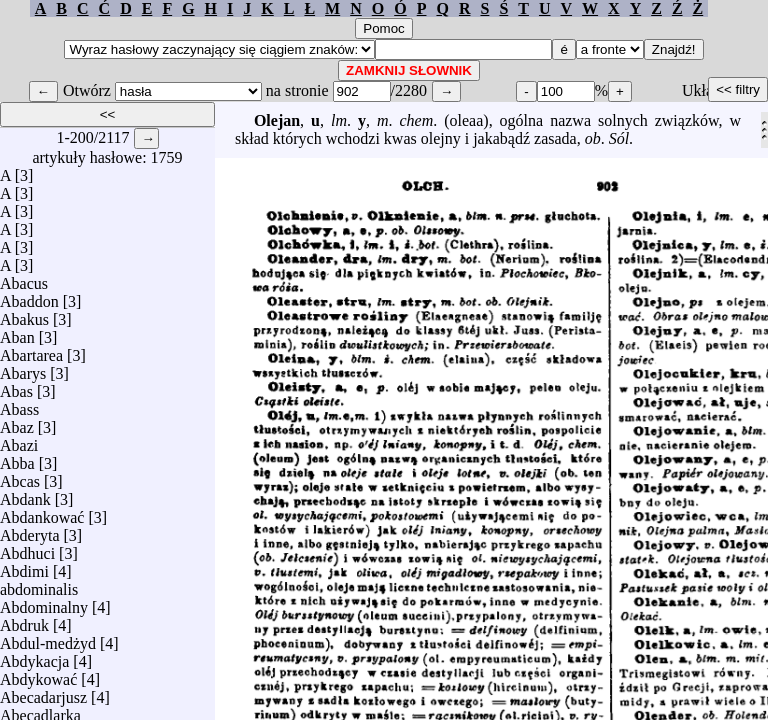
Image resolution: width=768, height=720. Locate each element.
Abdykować (38, 674)
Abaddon (29, 296)
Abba (17, 458)
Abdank (25, 494)
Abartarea (31, 350)
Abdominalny (44, 602)
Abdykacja (34, 656)
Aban (17, 332)
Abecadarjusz (43, 692)
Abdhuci (27, 548)
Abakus (24, 314)
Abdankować (42, 512)
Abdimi (24, 566)
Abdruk (24, 620)
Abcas (20, 476)
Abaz (17, 422)
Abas (16, 386)
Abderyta (30, 530)
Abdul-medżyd (48, 638)
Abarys (23, 368)
